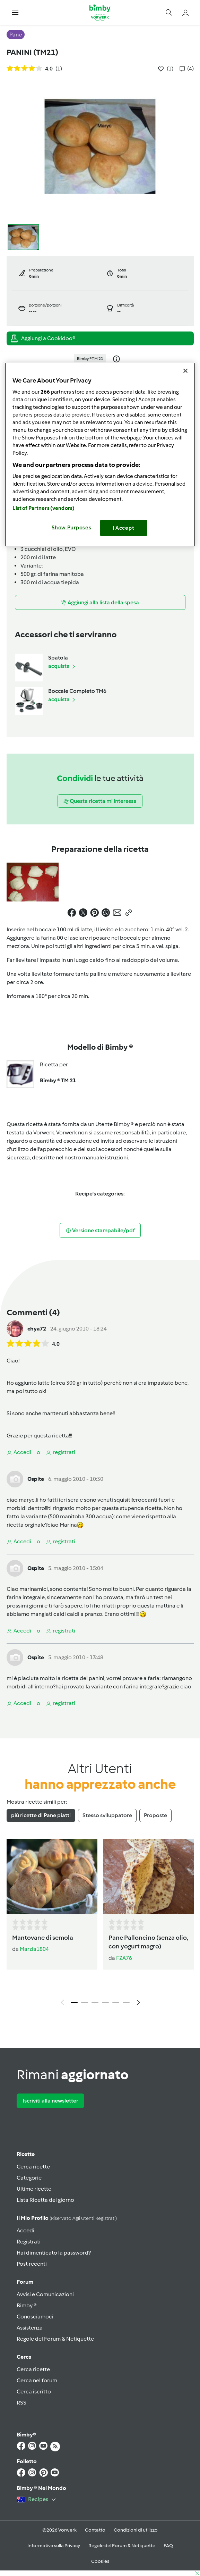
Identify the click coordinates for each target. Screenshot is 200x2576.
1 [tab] (74, 2002)
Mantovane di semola (42, 1937)
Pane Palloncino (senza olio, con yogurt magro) (148, 1942)
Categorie (29, 2177)
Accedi (25, 2230)
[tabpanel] (100, 1924)
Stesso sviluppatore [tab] (107, 1815)
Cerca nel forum (37, 2380)
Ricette (26, 2154)
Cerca (24, 2356)
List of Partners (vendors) (43, 508)
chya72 (36, 1328)
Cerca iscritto (34, 2391)
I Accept (123, 528)
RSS (21, 2402)
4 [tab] (105, 2002)
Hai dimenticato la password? (54, 2252)
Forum (25, 2282)
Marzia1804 (34, 1949)
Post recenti (32, 2263)
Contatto (95, 2530)
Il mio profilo (67, 2218)
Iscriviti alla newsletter (50, 2100)
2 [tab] (84, 2002)
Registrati (29, 2241)
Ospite (35, 1479)
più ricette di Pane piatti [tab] (41, 1815)
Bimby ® (27, 2305)
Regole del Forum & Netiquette (55, 2338)
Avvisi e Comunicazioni (45, 2294)
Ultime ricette (34, 2188)
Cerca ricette (33, 2166)
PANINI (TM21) (32, 52)
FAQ (168, 2546)
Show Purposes (72, 528)
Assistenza (30, 2327)
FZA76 (124, 1958)
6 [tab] (126, 2002)
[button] (15, 12)
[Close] (185, 370)
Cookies (100, 2561)
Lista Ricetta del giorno (45, 2200)
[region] (100, 454)
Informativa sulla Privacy (53, 2546)
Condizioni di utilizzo (136, 2530)
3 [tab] (95, 2002)
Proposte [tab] (155, 1815)
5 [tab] (115, 2002)
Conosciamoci (35, 2316)
